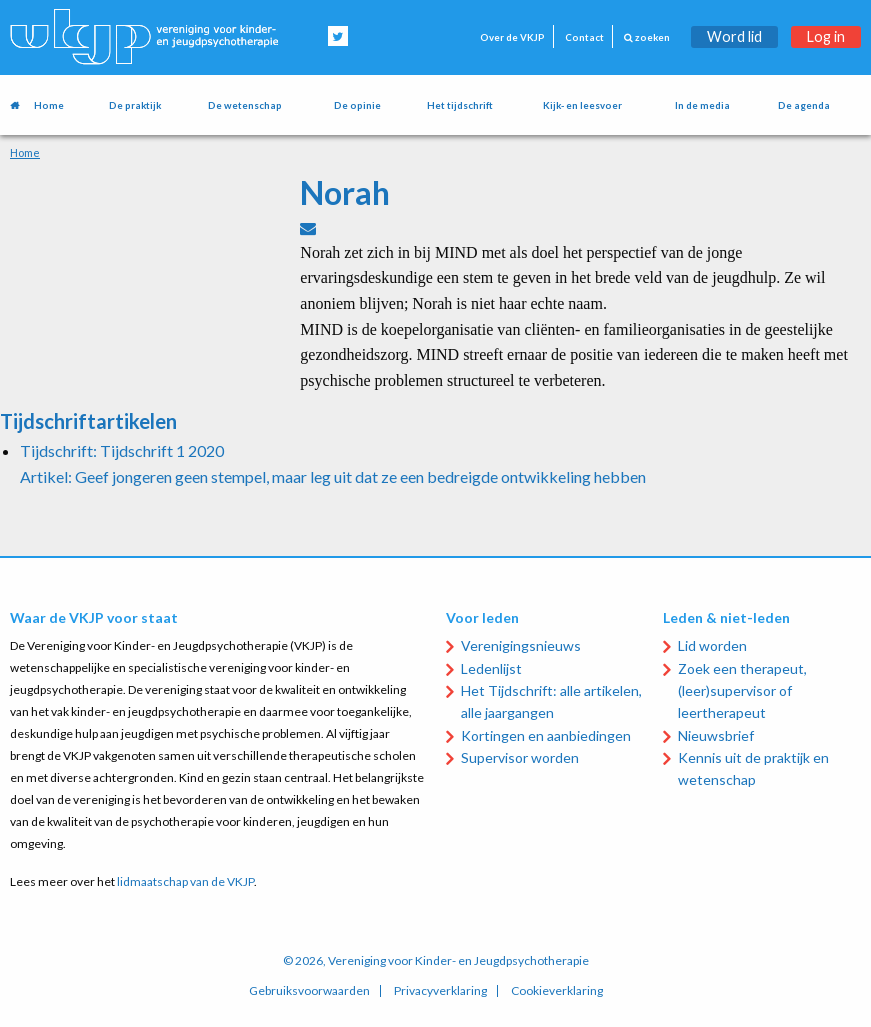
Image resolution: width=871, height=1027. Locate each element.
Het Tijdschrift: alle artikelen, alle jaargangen (551, 701)
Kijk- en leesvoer (582, 105)
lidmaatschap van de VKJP (185, 881)
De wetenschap (245, 105)
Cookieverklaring (557, 991)
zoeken (647, 37)
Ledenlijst (491, 668)
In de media (702, 105)
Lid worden (712, 645)
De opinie (357, 105)
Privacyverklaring (440, 991)
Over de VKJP (512, 37)
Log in (826, 36)
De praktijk (135, 105)
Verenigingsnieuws (521, 645)
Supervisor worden (520, 757)
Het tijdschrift (460, 105)
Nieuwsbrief (716, 735)
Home (49, 105)
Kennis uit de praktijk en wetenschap (753, 768)
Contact (584, 37)
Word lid (734, 36)
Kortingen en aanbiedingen (546, 735)
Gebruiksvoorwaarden (309, 991)
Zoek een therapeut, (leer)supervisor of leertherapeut (742, 691)
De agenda (804, 105)
